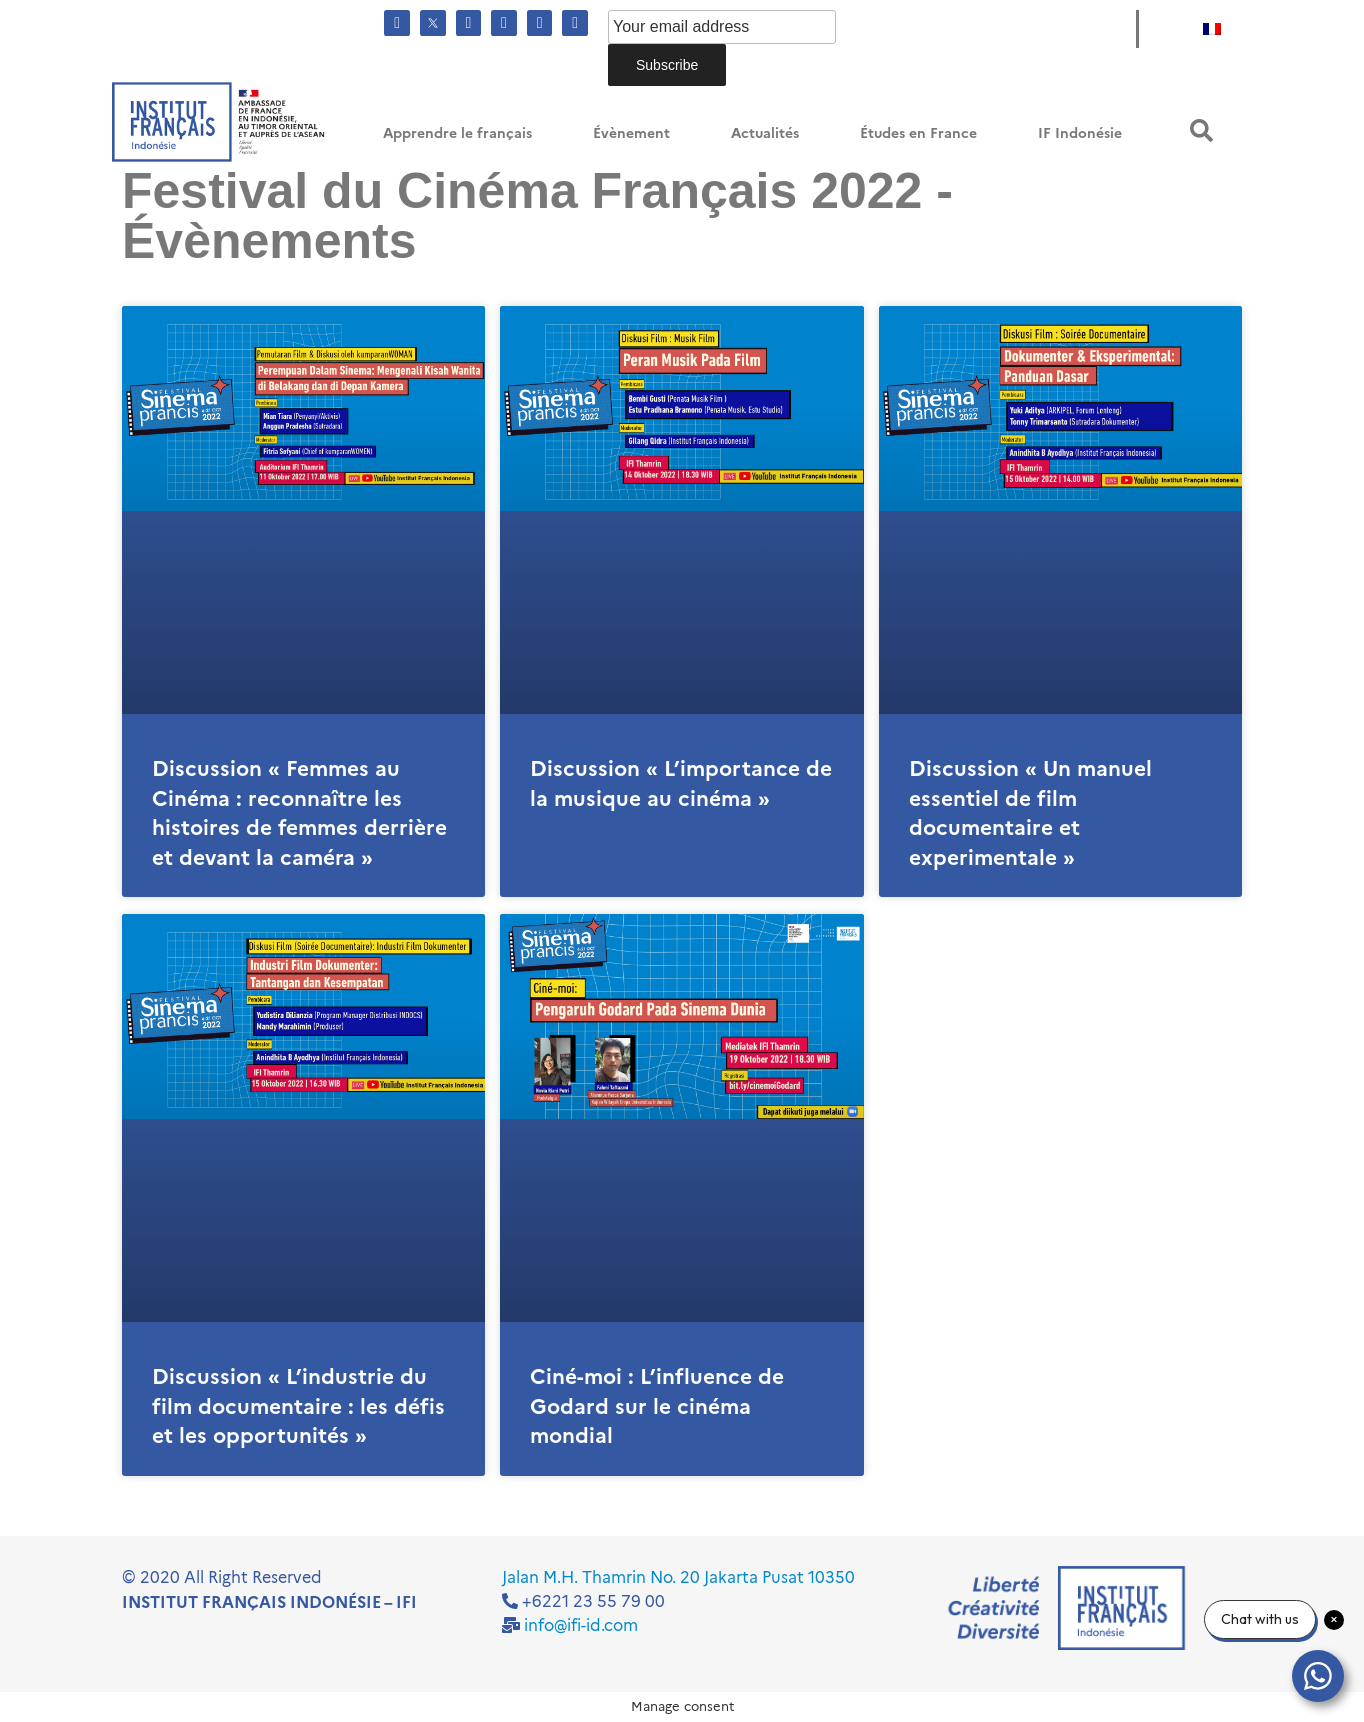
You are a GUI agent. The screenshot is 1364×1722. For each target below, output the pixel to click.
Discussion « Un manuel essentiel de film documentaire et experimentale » (1030, 812)
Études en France (918, 133)
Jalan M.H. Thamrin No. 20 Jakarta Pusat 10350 (678, 1577)
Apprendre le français (457, 133)
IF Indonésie (1080, 133)
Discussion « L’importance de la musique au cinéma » (681, 783)
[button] (1201, 130)
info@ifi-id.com (581, 1625)
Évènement (631, 133)
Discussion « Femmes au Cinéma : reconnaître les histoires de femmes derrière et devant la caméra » (299, 812)
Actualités (765, 133)
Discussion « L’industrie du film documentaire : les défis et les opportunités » (298, 1406)
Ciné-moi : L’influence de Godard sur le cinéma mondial (657, 1406)
